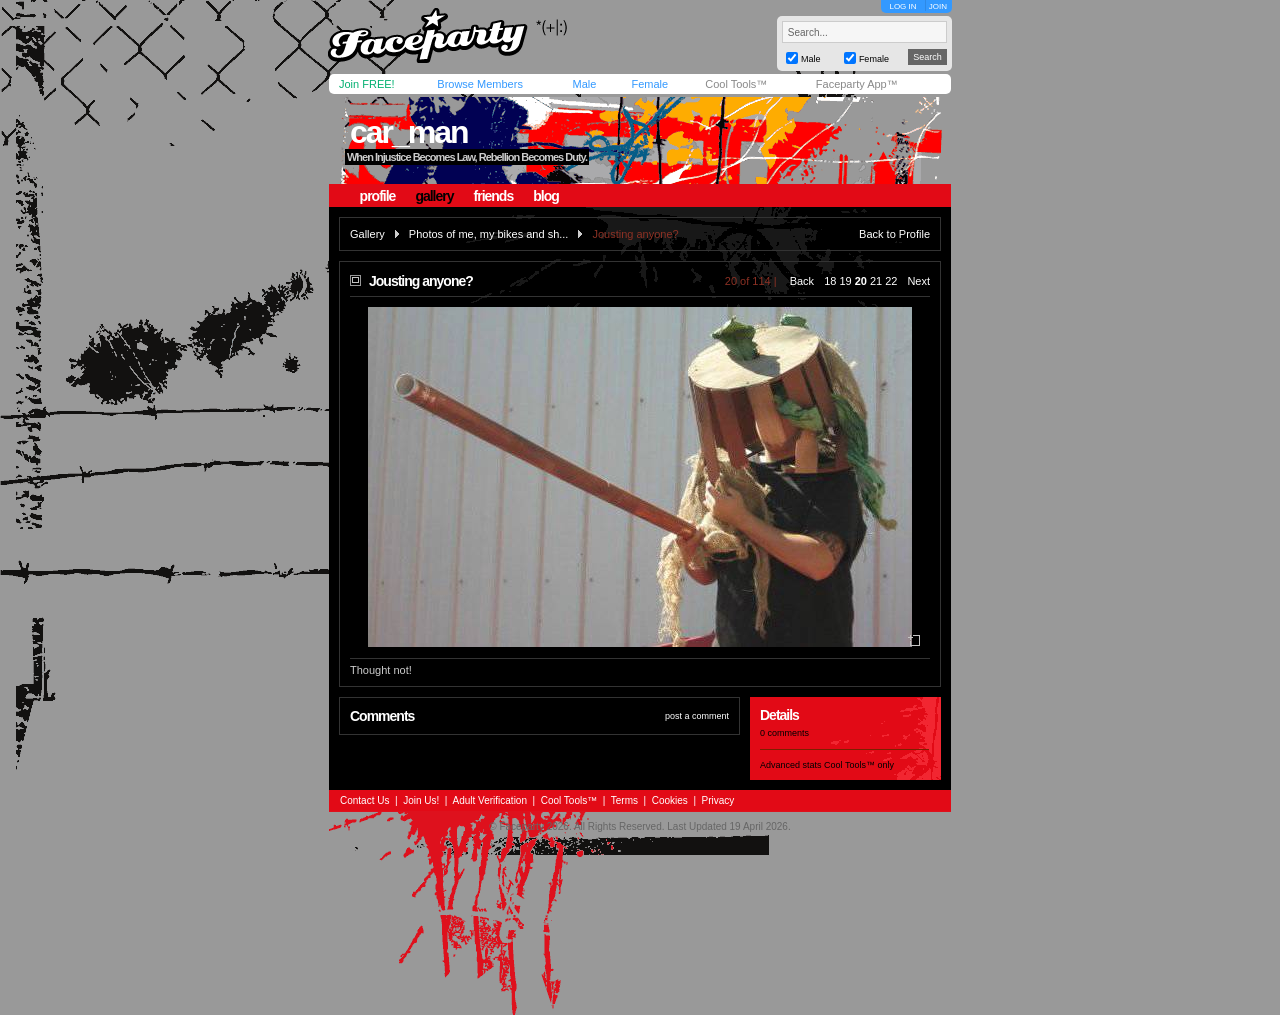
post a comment (697, 716)
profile (378, 196)
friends (494, 196)
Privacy (718, 800)
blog (546, 196)
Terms (624, 800)
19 (845, 281)
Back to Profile (894, 234)
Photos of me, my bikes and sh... (489, 234)
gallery (434, 196)
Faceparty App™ (857, 84)
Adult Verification (489, 800)
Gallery (367, 234)
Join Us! (421, 800)
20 (861, 281)
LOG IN (902, 6)
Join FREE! (367, 84)
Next (918, 281)
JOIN (938, 6)
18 (830, 281)
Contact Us (364, 800)
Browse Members (480, 84)
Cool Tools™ (736, 84)
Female (649, 84)
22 (891, 281)
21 (876, 281)
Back (802, 281)
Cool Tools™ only (859, 765)
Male (584, 84)
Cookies (670, 800)
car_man (409, 132)
